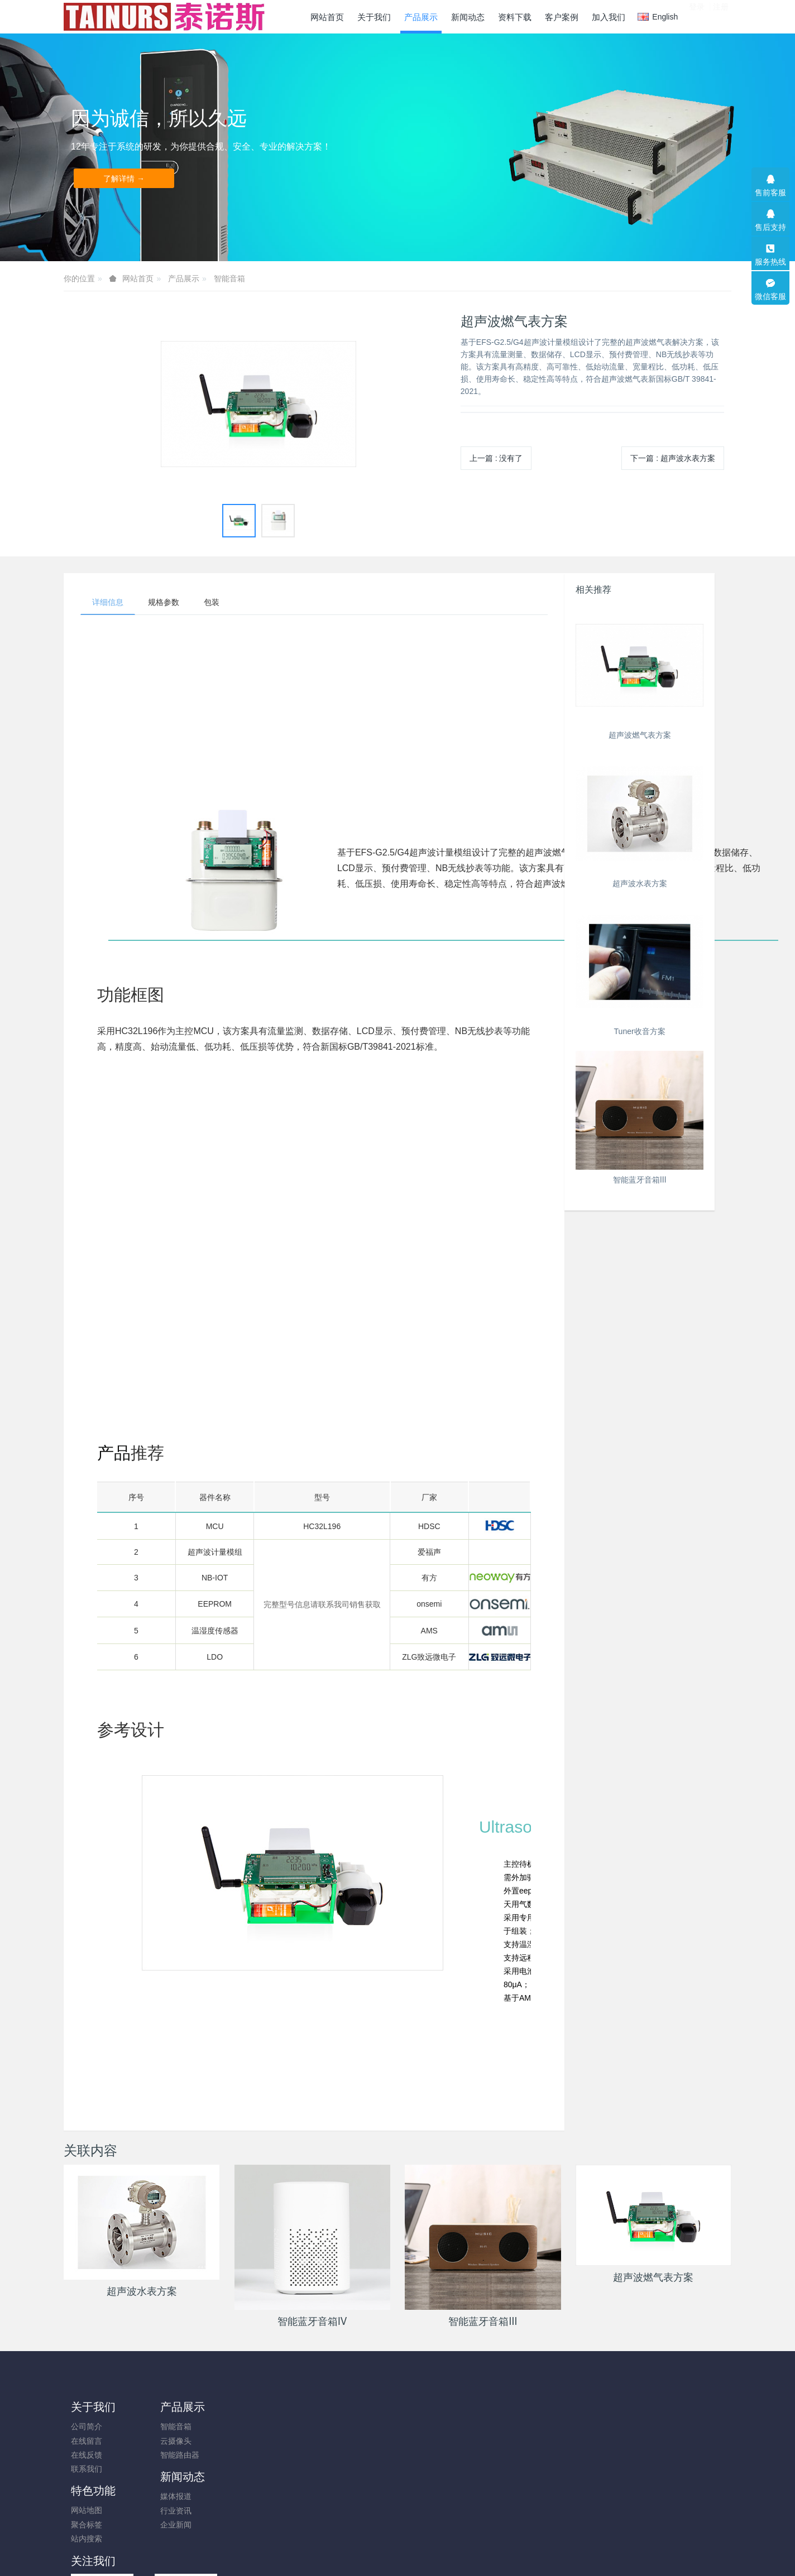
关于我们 (93, 2407)
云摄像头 (170, 2440)
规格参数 (163, 602)
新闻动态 (260, 2407)
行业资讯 (253, 2440)
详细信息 (107, 602)
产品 (114, 1453)
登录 (697, 16)
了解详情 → (124, 178)
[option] (258, 404)
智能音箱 (229, 278)
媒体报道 (253, 2426)
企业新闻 (253, 2454)
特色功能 (344, 2407)
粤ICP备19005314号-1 (397, 2538)
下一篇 (672, 458)
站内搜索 (337, 2454)
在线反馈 (86, 2454)
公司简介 (86, 2426)
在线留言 (86, 2440)
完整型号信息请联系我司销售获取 (322, 1604)
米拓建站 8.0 (417, 2552)
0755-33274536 (618, 2432)
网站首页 (327, 17)
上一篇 (496, 458)
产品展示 (183, 278)
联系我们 (86, 2468)
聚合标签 (337, 2440)
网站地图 (337, 2426)
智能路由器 (174, 2454)
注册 (721, 16)
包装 (211, 602)
